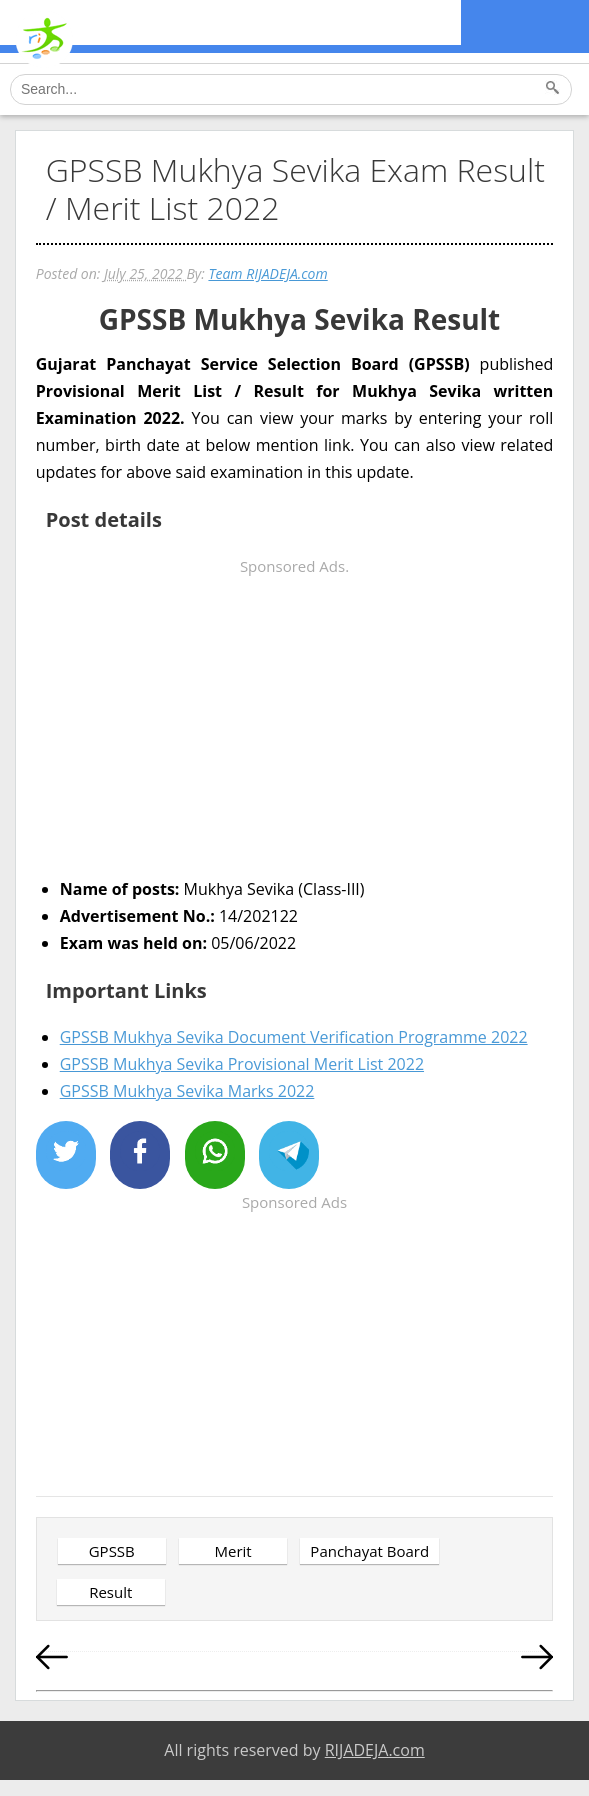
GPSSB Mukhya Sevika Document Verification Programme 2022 (294, 1037)
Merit (232, 1551)
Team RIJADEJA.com (267, 273)
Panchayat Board (369, 1551)
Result (110, 1592)
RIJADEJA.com (375, 1750)
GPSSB (112, 1551)
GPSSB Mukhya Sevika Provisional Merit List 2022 (242, 1064)
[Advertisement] (295, 720)
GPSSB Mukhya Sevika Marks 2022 (187, 1091)
